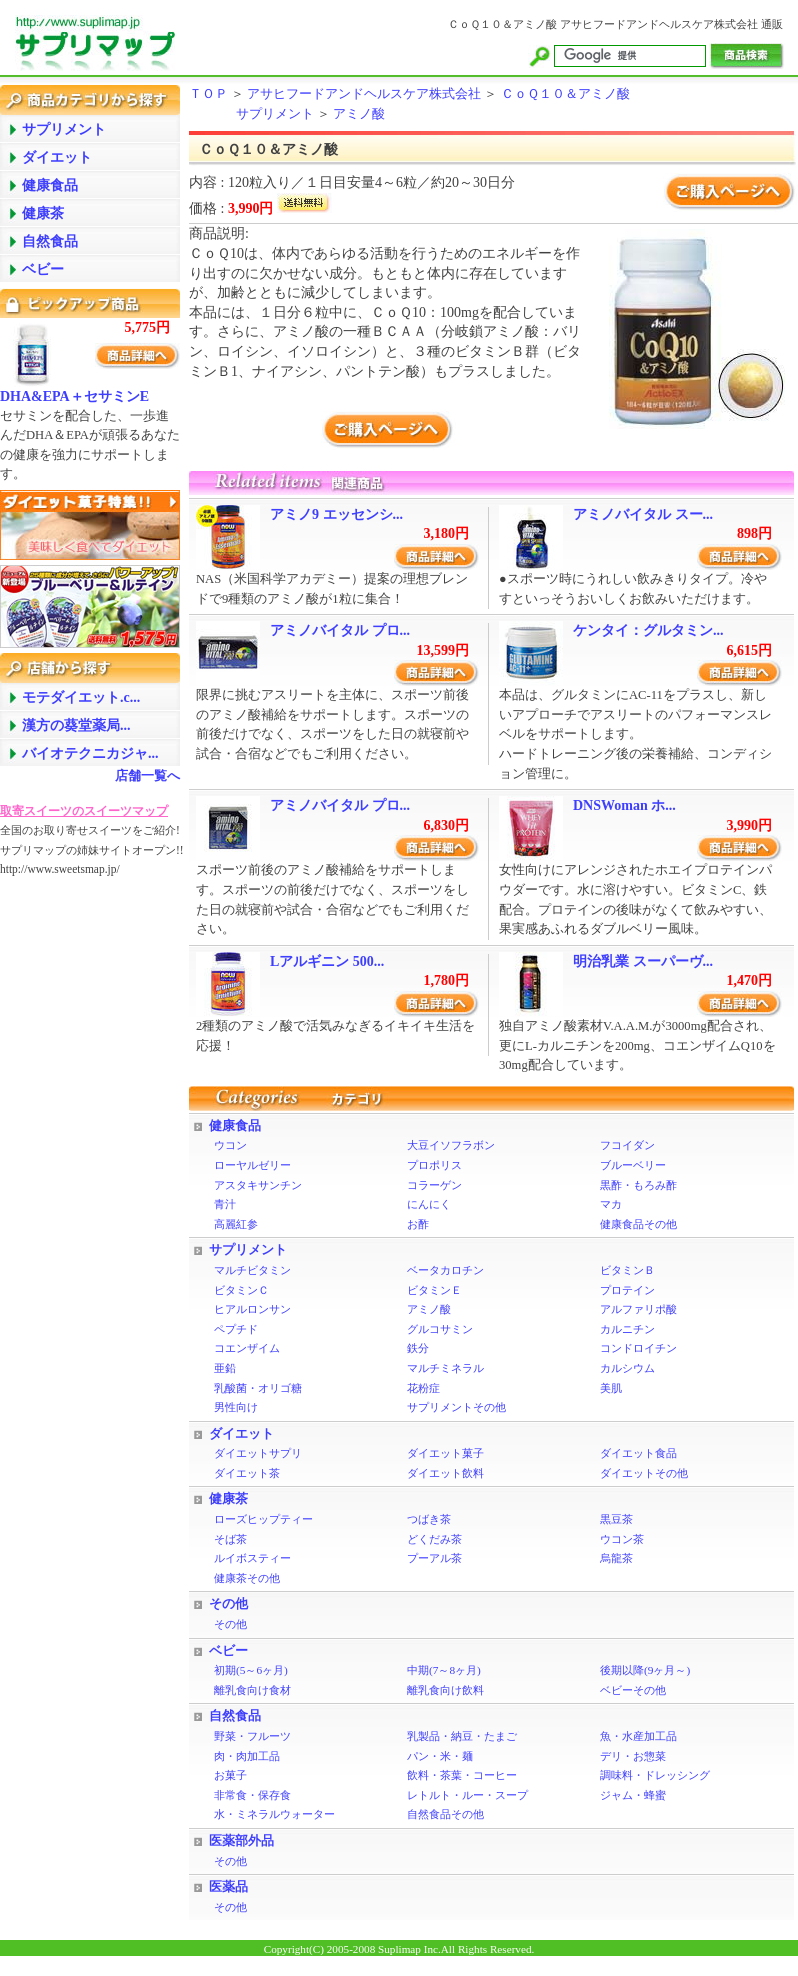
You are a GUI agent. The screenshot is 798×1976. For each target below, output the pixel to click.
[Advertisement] (80, 1195)
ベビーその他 (633, 1690)
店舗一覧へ (147, 776)
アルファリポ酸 (638, 1309)
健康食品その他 (638, 1224)
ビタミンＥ (434, 1290)
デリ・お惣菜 (633, 1756)
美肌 (611, 1388)
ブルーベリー (633, 1165)
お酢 (418, 1224)
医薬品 (228, 1887)
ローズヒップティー (263, 1519)
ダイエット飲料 (445, 1473)
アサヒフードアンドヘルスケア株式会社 (364, 94)
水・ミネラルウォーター (274, 1814)
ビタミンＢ (627, 1270)
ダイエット (241, 1434)
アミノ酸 (359, 114)
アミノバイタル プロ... (340, 630)
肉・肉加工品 (247, 1756)
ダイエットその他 (644, 1473)
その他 (228, 1604)
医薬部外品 (241, 1841)
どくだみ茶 (434, 1539)
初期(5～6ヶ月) (251, 1670)
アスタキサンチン (258, 1185)
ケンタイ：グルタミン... (648, 630)
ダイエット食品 (638, 1453)
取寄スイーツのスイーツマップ (84, 811)
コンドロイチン (638, 1348)
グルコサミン (440, 1329)
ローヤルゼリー (252, 1165)
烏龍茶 (616, 1558)
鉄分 (418, 1348)
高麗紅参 (236, 1224)
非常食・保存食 (252, 1795)
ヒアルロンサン (252, 1309)
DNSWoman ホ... (624, 805)
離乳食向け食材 (252, 1690)
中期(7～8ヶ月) (444, 1670)
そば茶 (230, 1539)
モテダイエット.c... (81, 697)
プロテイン (627, 1290)
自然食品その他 (445, 1814)
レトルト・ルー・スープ (467, 1795)
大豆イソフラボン (451, 1145)
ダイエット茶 (247, 1473)
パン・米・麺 (440, 1756)
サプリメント (275, 114)
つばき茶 (429, 1519)
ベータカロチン (445, 1270)
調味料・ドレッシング (655, 1775)
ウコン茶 (622, 1539)
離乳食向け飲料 (445, 1690)
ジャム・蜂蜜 (633, 1795)
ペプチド (236, 1329)
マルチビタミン (252, 1270)
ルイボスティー (252, 1558)
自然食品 (235, 1716)
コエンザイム (247, 1348)
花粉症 (423, 1388)
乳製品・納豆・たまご (462, 1736)
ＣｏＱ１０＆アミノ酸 (565, 94)
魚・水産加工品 (638, 1736)
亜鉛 (225, 1368)
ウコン (230, 1145)
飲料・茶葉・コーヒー (462, 1775)
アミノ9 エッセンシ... (336, 514)
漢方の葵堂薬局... (76, 725)
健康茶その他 (247, 1578)
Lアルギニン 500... (327, 961)
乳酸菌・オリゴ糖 (258, 1388)
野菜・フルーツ (252, 1736)
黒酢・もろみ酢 (638, 1185)
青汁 (225, 1204)
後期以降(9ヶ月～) (645, 1670)
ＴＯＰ (208, 94)
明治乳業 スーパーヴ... (643, 961)
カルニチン (627, 1329)
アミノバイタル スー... (643, 514)
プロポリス (434, 1165)
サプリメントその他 (456, 1407)
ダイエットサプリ (258, 1453)
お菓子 (230, 1775)
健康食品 (235, 1126)
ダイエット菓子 (445, 1453)
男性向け (236, 1407)
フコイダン (627, 1145)
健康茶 (228, 1499)
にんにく (429, 1204)
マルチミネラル (445, 1368)
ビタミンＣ (241, 1290)
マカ (611, 1204)
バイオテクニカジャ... (90, 753)
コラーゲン (434, 1185)
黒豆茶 (616, 1519)
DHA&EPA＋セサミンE (74, 396)
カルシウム (627, 1368)
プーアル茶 (434, 1558)
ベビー (228, 1651)
